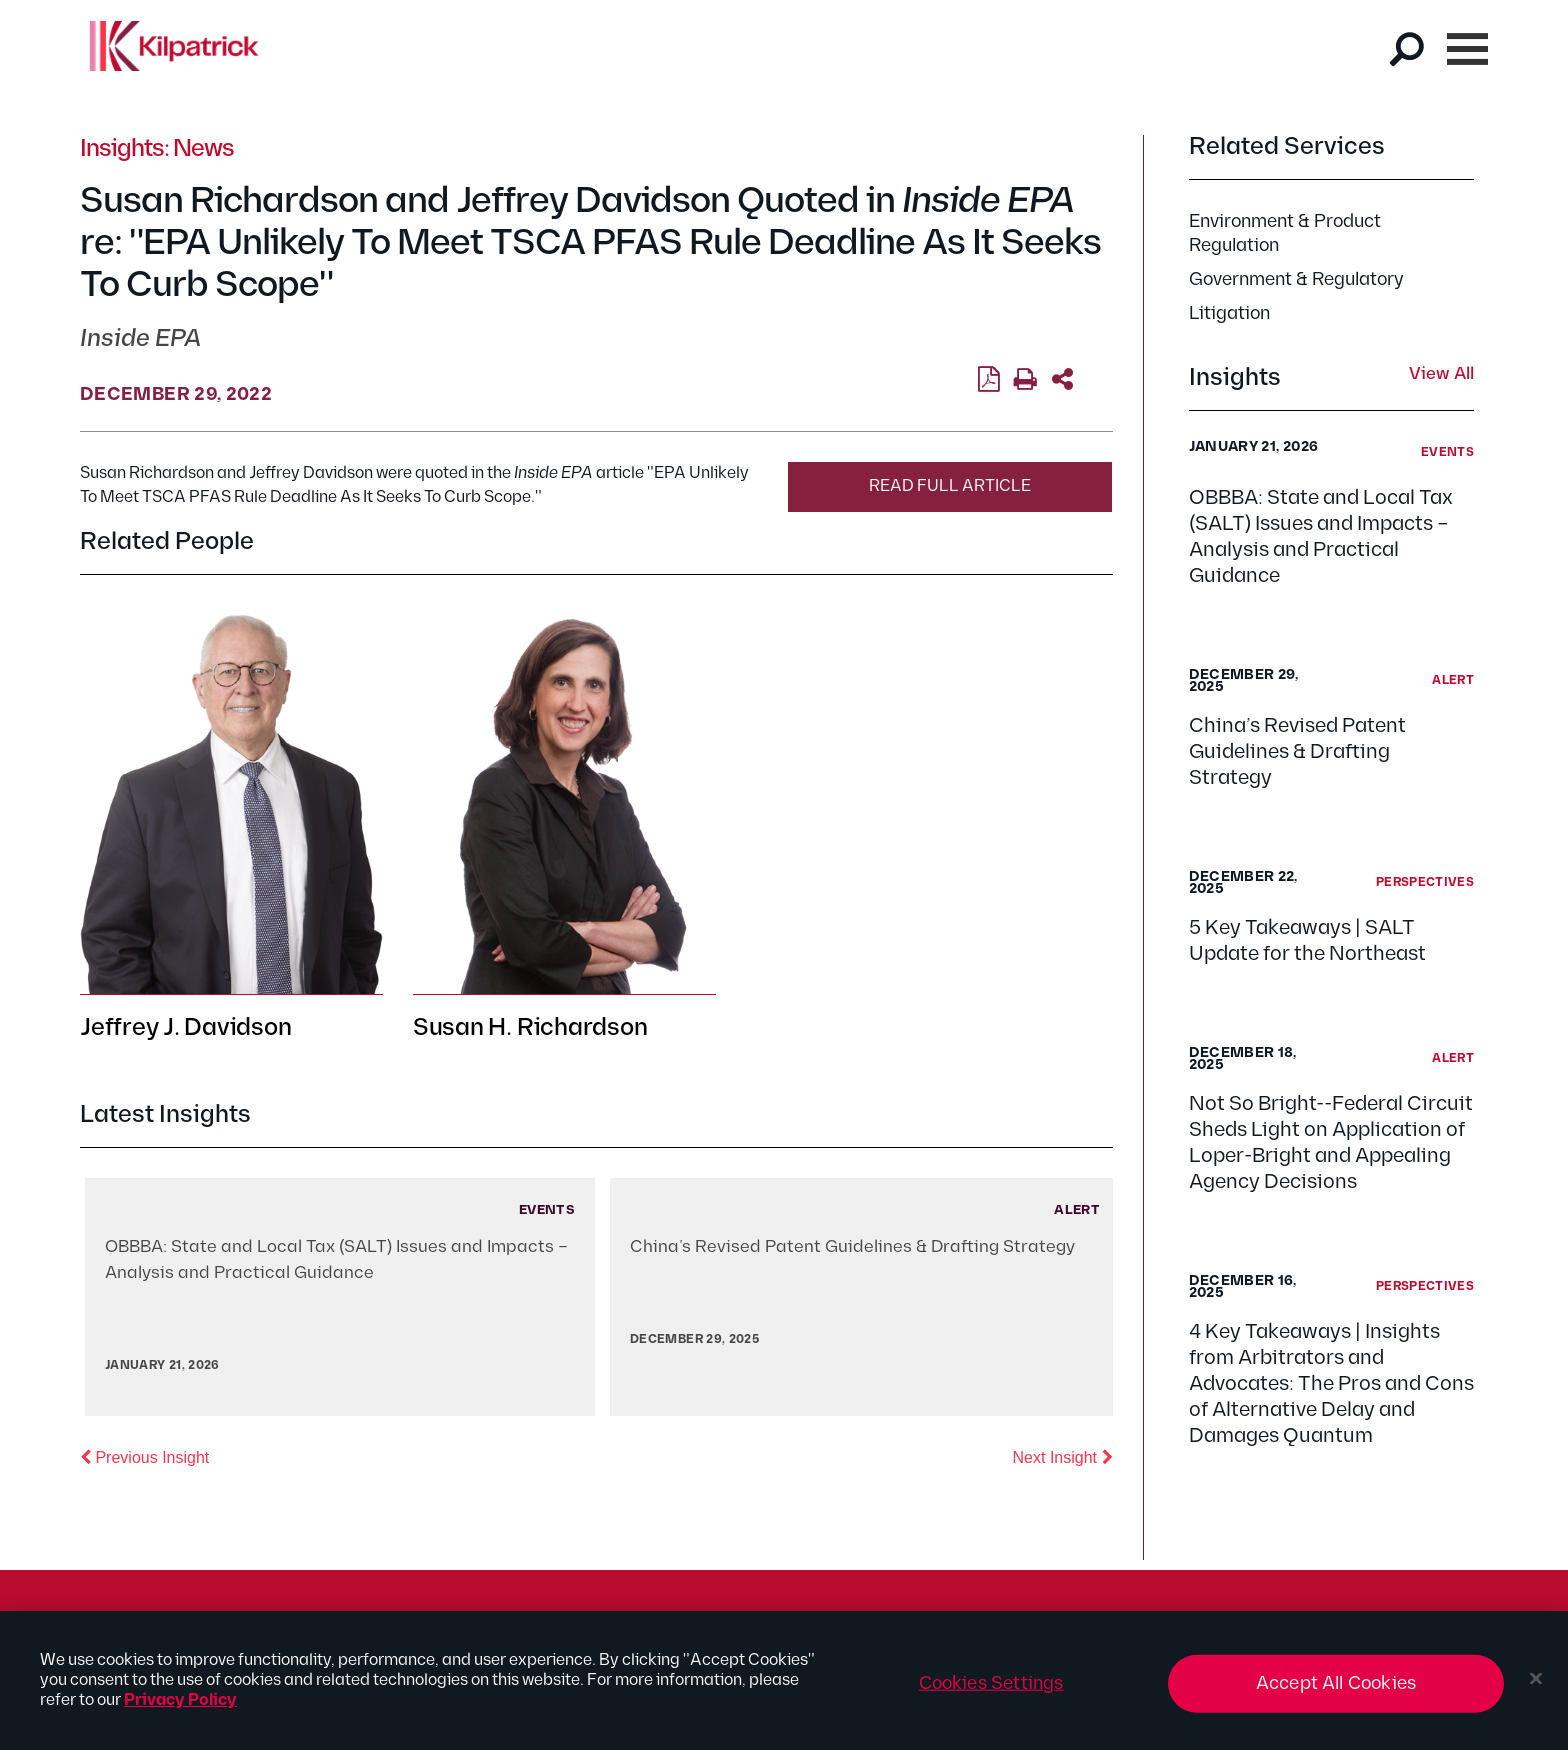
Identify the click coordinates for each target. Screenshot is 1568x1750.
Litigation (1229, 313)
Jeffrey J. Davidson (185, 1027)
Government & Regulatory (1296, 279)
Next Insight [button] (1063, 1456)
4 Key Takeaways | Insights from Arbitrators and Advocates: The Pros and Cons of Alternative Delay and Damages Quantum (1331, 1384)
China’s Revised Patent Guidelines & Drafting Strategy (1297, 752)
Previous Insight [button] (144, 1456)
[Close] (1536, 1686)
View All (1441, 375)
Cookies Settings (991, 1690)
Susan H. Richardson (530, 1027)
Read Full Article (950, 486)
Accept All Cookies (1336, 1690)
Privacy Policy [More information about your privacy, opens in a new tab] (180, 1707)
